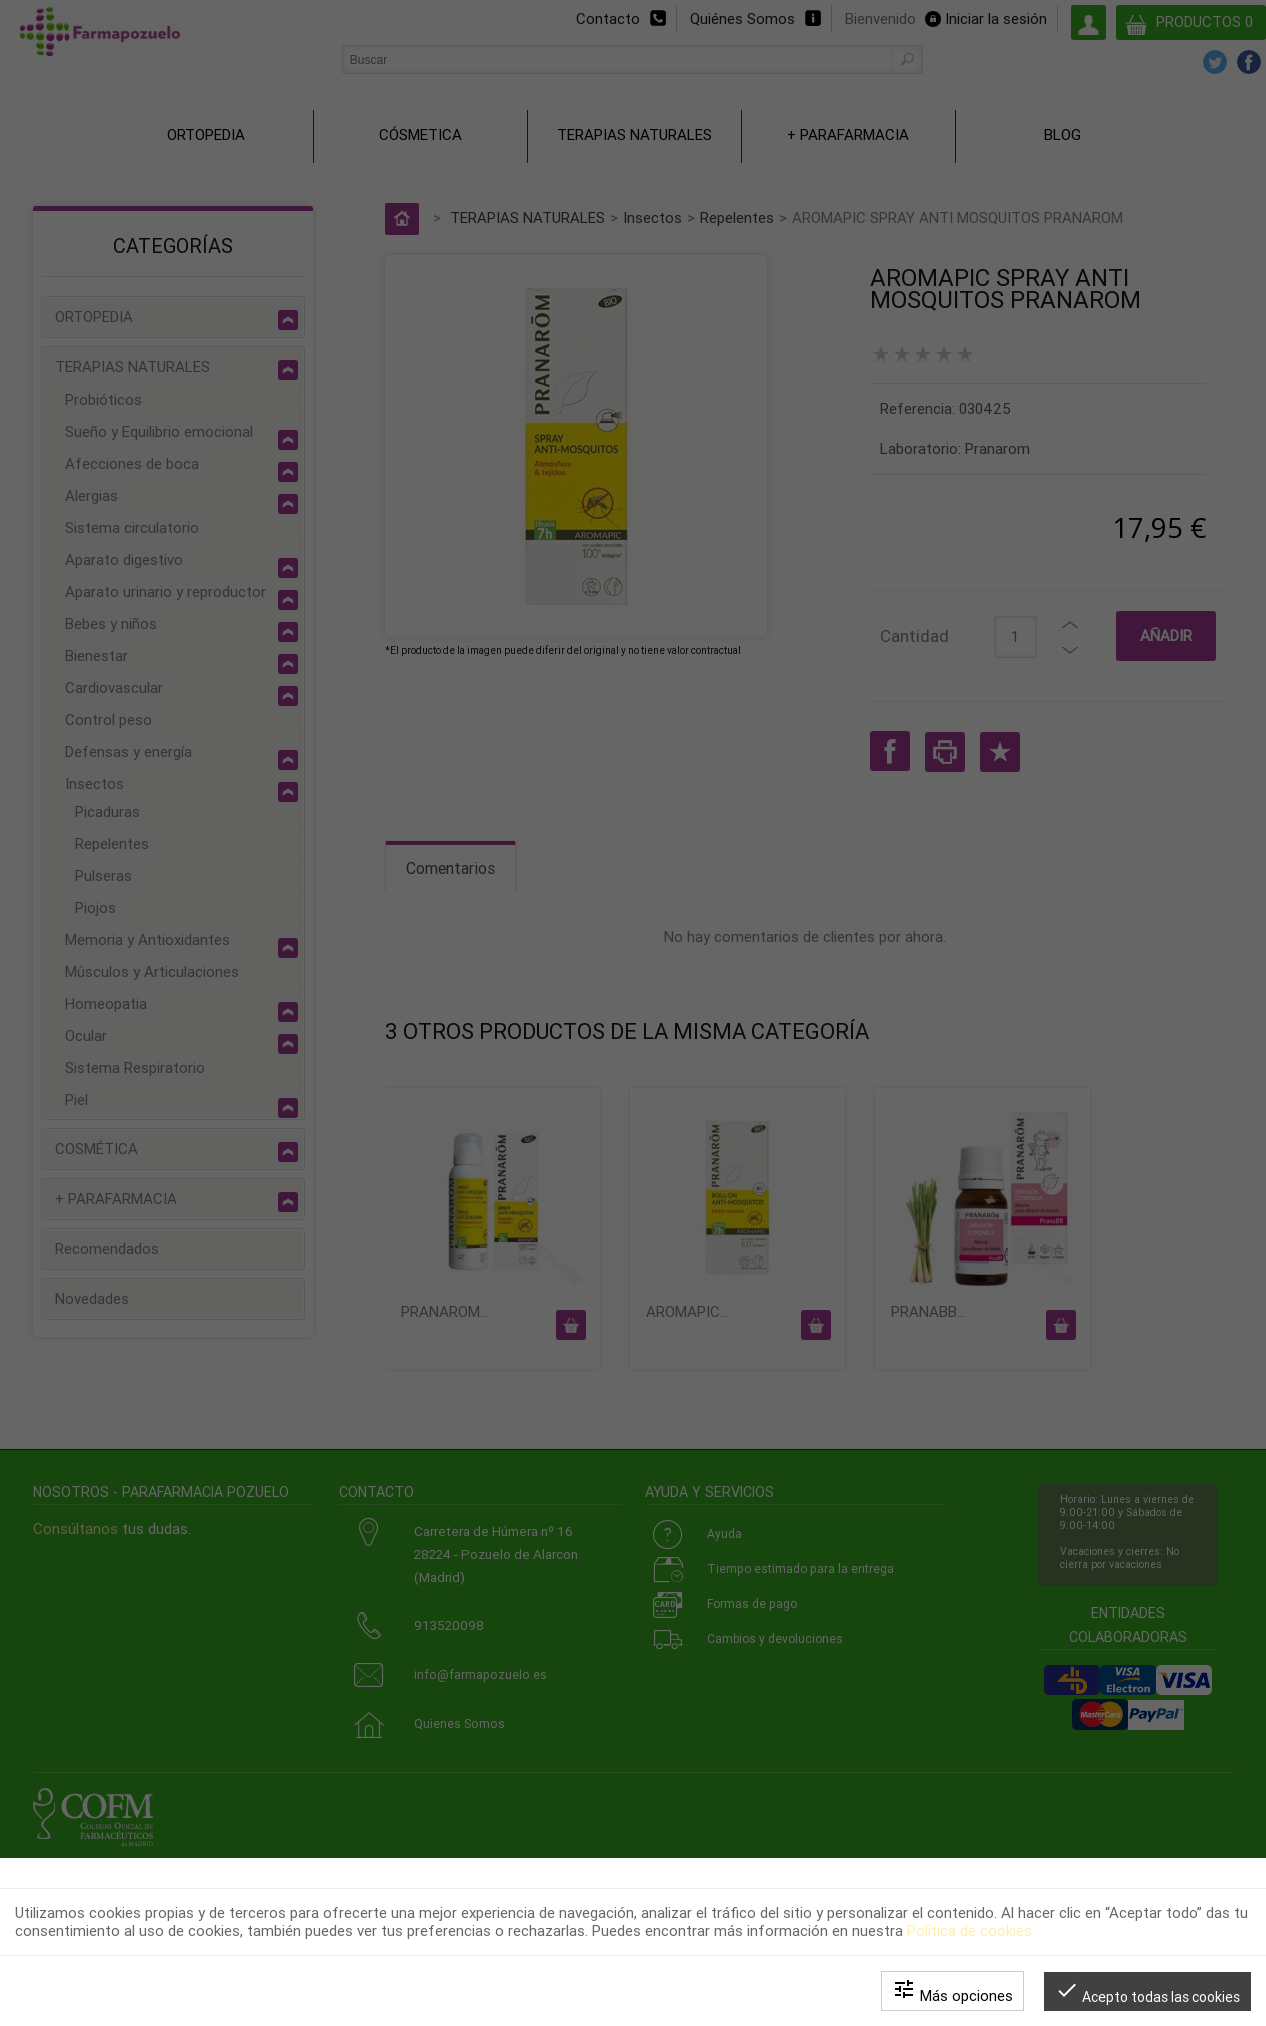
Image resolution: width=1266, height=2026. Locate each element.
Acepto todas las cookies (1147, 1991)
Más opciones (952, 1991)
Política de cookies (969, 1931)
